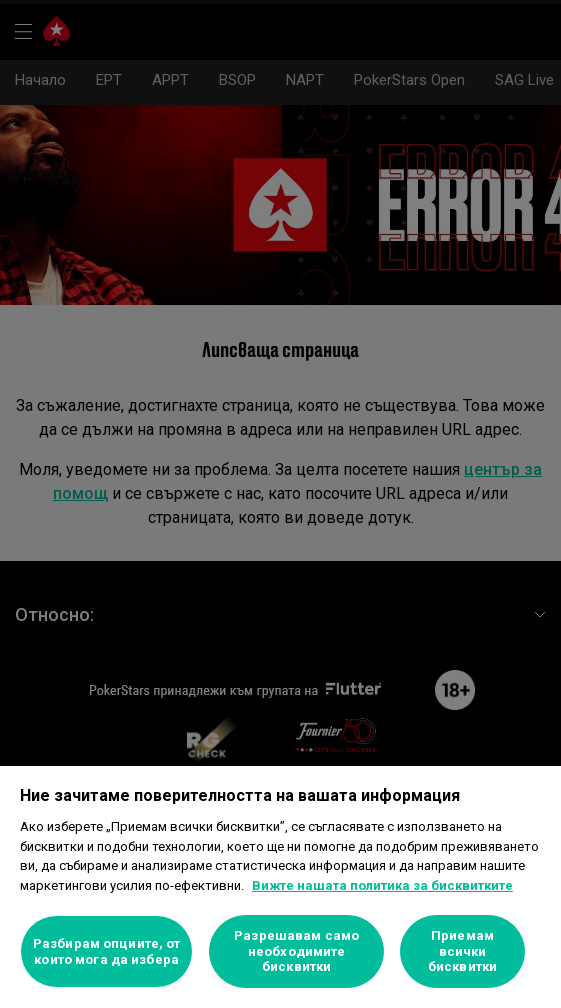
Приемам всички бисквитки (462, 951)
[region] (280, 887)
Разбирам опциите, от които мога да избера (107, 951)
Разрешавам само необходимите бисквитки (296, 951)
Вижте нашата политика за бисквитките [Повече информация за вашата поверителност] (382, 885)
